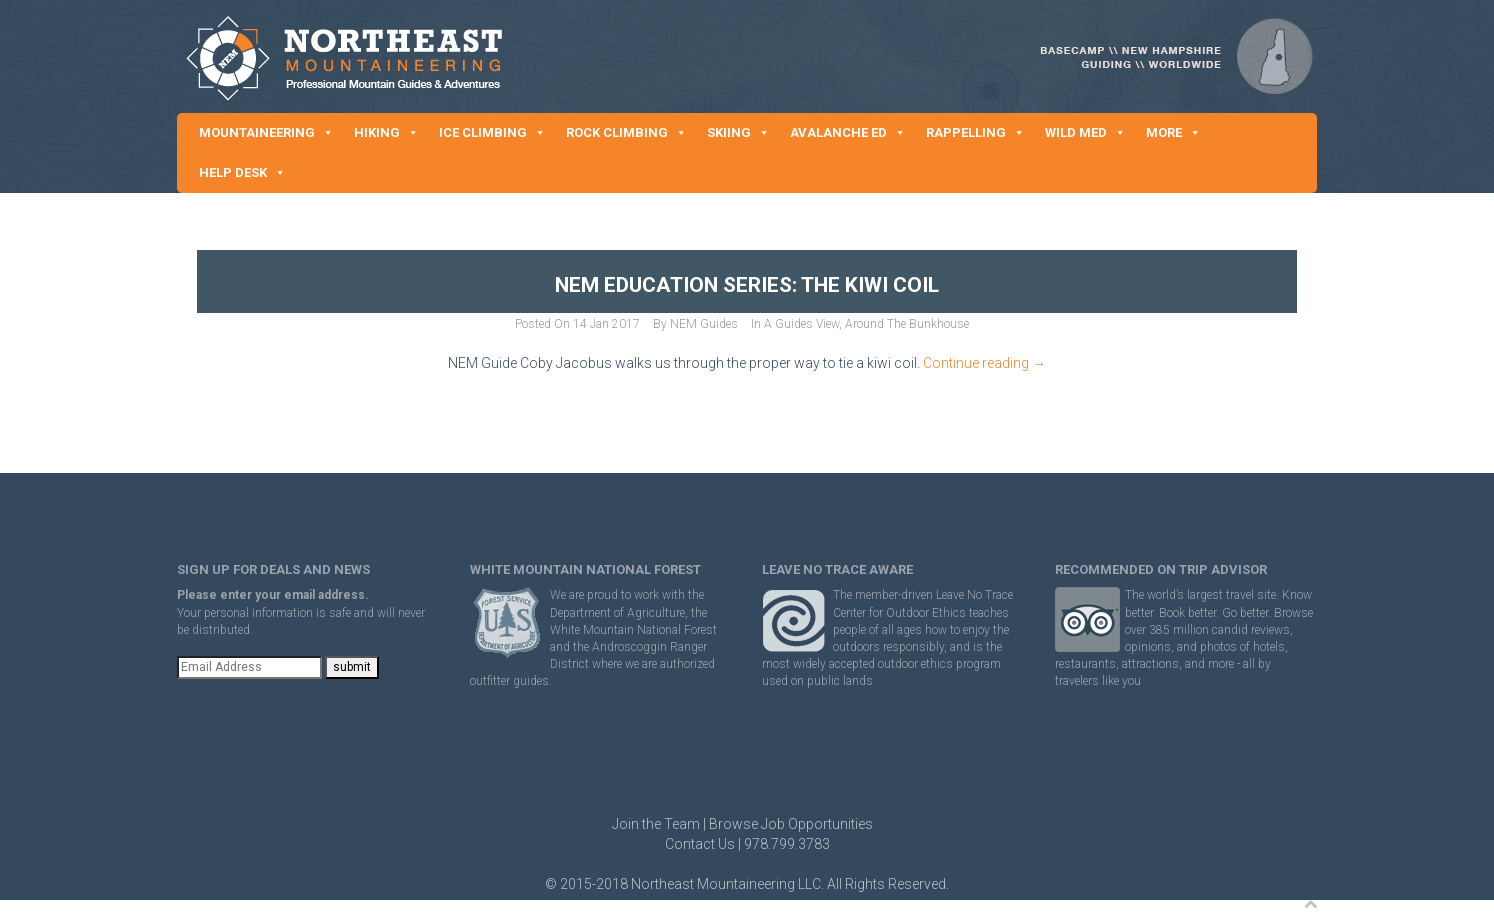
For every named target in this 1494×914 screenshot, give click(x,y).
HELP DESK (242, 173)
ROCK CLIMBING (626, 133)
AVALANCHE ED (848, 133)
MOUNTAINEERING (266, 133)
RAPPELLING (975, 133)
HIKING (386, 133)
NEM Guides (704, 324)
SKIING (738, 133)
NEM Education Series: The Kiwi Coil (747, 285)
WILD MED (1085, 133)
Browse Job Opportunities (791, 824)
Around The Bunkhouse (907, 324)
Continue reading (984, 363)
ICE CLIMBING (492, 133)
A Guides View (801, 324)
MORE (1173, 133)
